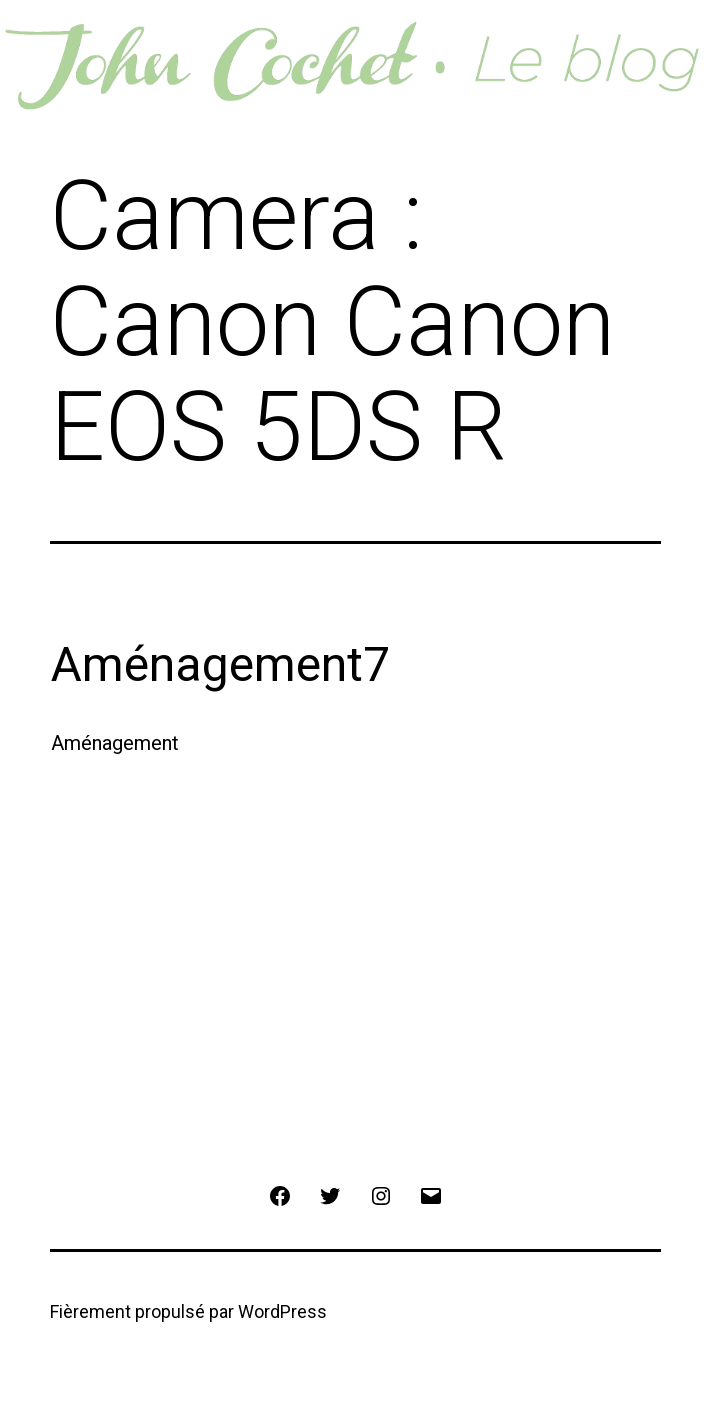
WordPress (282, 1311)
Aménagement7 (220, 664)
